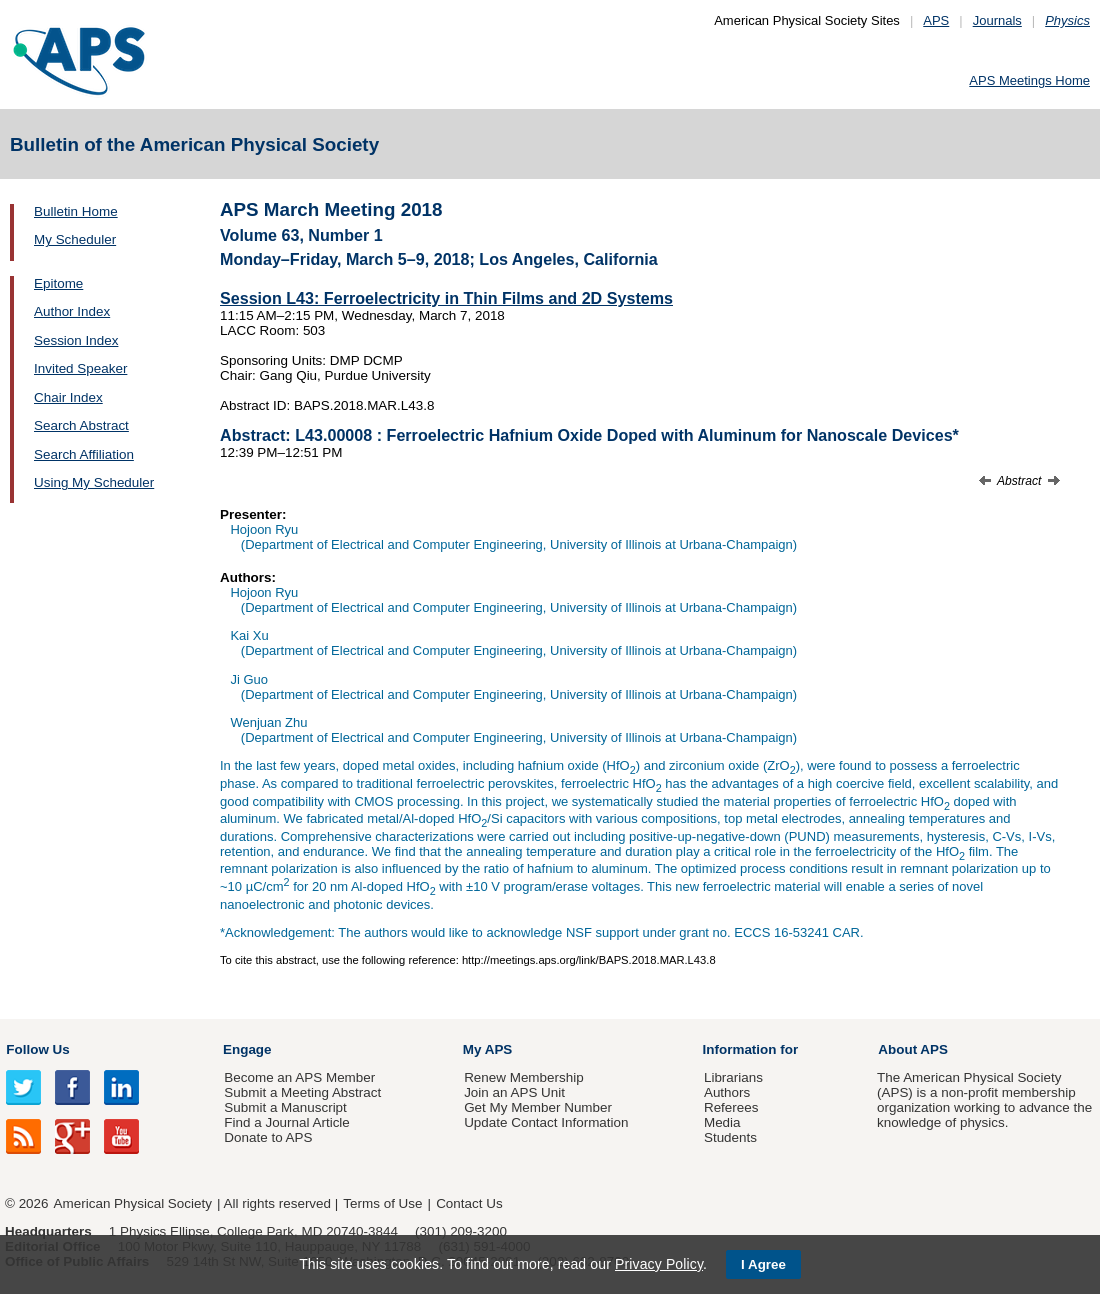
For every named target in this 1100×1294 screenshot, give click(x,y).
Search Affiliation (84, 454)
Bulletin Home (76, 211)
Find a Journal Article (286, 1122)
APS (936, 20)
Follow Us (37, 1049)
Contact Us (469, 1203)
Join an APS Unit (514, 1092)
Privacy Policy (659, 1264)
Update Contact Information (546, 1122)
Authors (727, 1092)
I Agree (763, 1264)
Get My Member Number (538, 1107)
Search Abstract (81, 425)
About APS (913, 1049)
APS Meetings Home (1029, 80)
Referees (731, 1107)
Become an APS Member (299, 1077)
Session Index (76, 340)
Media (722, 1122)
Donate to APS (268, 1137)
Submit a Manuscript (285, 1107)
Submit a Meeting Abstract (302, 1092)
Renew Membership (524, 1077)
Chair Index (68, 397)
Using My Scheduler (94, 482)
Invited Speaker (80, 368)
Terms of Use (382, 1203)
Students (730, 1137)
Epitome (58, 283)
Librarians (733, 1077)
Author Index (72, 311)
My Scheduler (75, 239)
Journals (997, 20)
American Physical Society (133, 1203)
